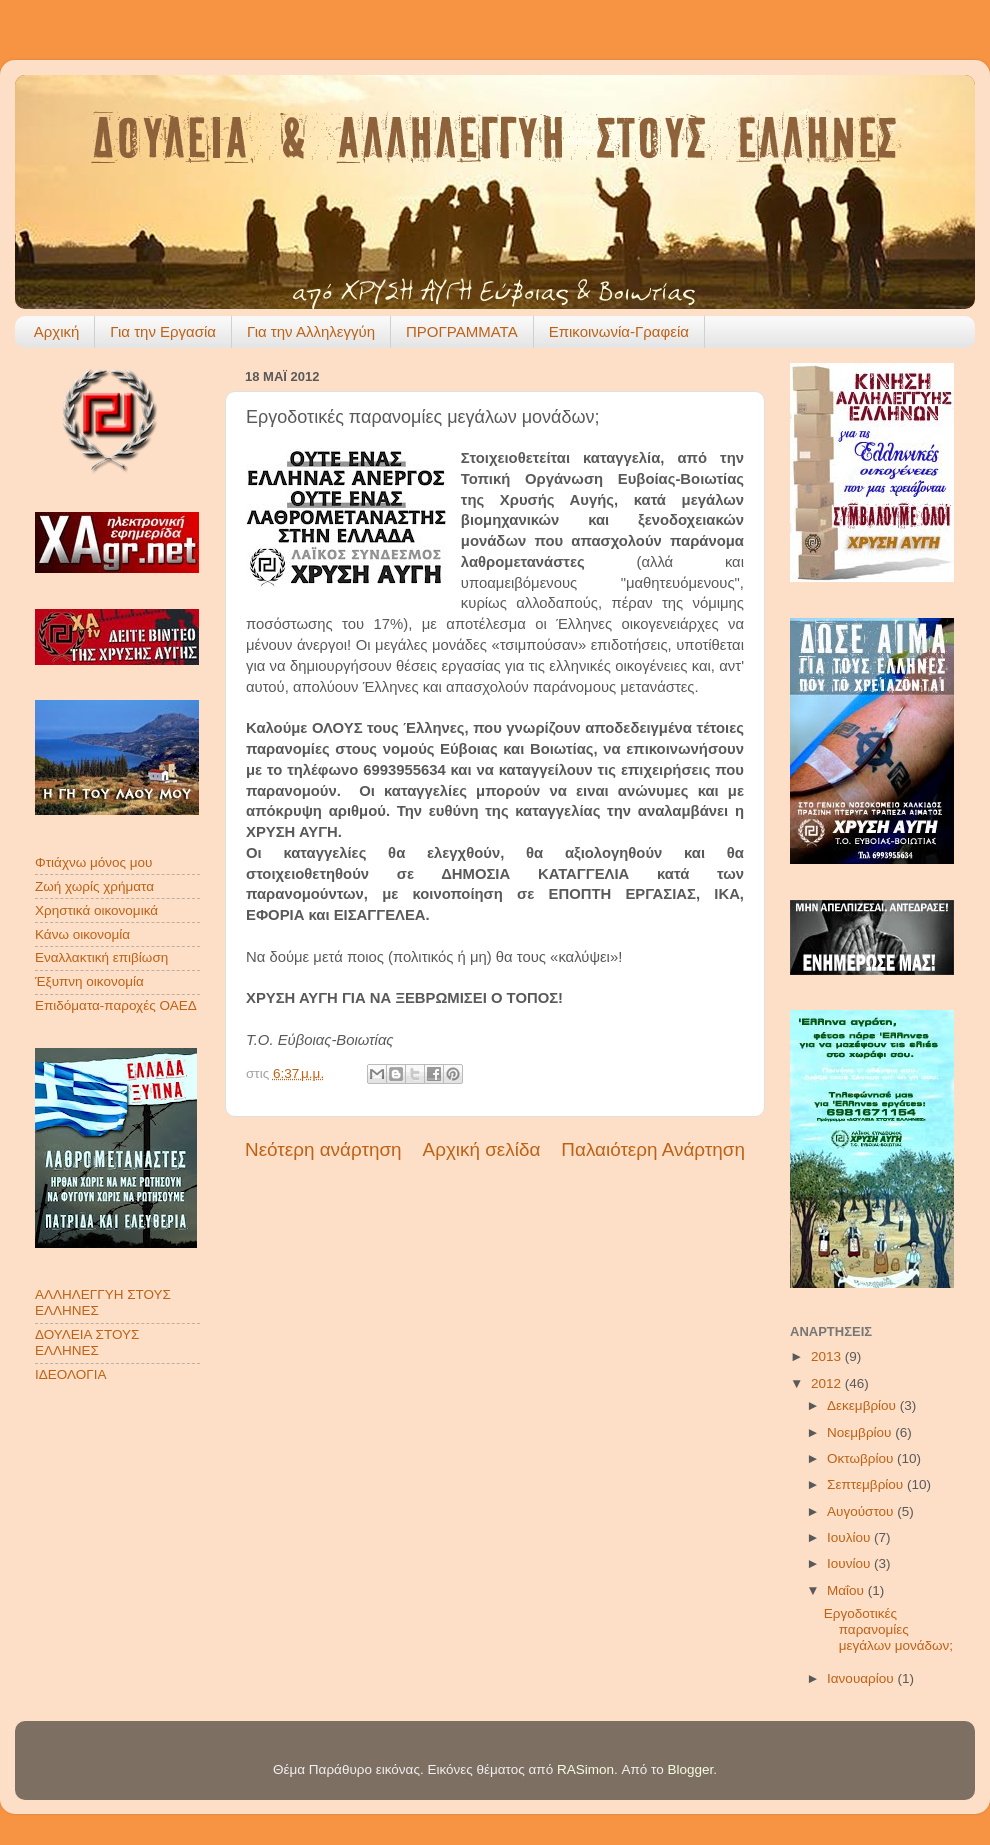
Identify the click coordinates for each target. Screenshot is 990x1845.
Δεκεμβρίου (863, 1405)
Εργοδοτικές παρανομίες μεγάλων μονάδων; (888, 1629)
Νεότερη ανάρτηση (323, 1149)
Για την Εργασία (163, 331)
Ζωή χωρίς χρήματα (94, 886)
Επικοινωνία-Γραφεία (619, 331)
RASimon (585, 1769)
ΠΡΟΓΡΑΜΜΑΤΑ (462, 331)
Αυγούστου (862, 1511)
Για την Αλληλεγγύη (311, 331)
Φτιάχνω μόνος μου (94, 862)
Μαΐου (847, 1590)
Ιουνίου (850, 1563)
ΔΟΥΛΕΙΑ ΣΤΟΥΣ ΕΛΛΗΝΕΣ (87, 1342)
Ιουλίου (850, 1537)
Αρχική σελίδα (482, 1149)
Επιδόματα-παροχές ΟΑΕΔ (116, 1005)
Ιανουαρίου (862, 1678)
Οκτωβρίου (862, 1458)
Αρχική (57, 331)
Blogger (690, 1769)
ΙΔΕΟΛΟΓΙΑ (70, 1374)
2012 (828, 1383)
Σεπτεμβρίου (867, 1484)
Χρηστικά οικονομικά (96, 910)
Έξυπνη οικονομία (89, 981)
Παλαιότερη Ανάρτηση (653, 1149)
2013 (828, 1356)
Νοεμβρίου (861, 1432)
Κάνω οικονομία (82, 934)
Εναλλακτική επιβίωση (101, 957)
